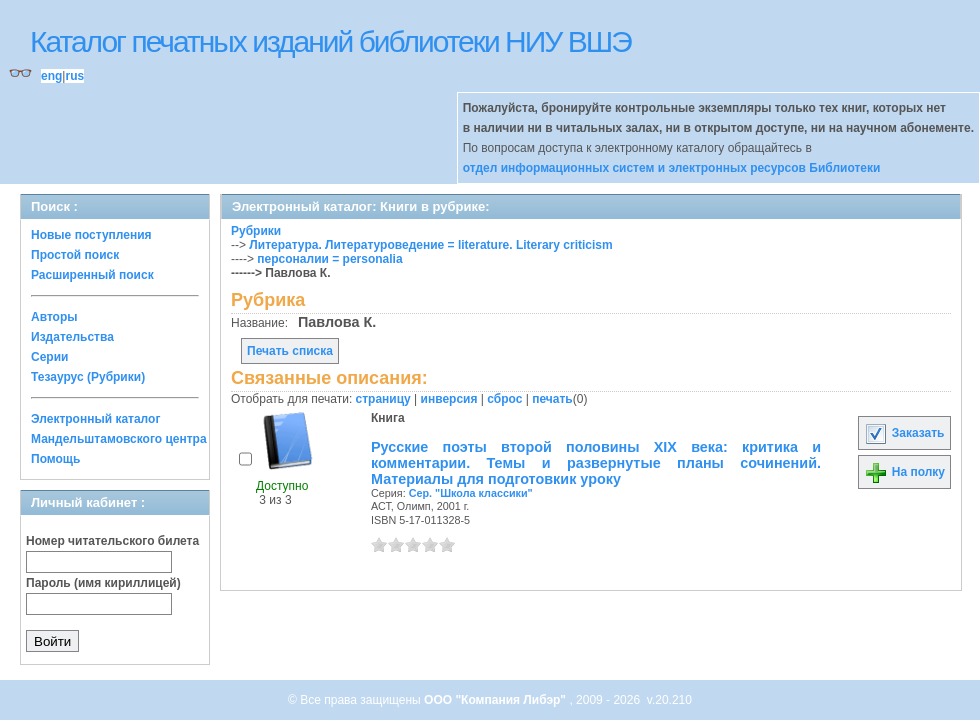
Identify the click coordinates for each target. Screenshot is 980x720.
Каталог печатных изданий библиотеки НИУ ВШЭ (330, 41)
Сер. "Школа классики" (471, 493)
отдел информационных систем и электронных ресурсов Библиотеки (672, 168)
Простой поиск (75, 255)
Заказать (904, 433)
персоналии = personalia (329, 259)
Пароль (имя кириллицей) (103, 583)
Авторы (54, 317)
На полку (904, 472)
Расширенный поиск (92, 275)
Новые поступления (91, 235)
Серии (49, 357)
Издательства (72, 337)
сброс (504, 399)
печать (552, 399)
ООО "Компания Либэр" (496, 700)
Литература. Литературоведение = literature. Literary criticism (430, 245)
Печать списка (290, 351)
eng (51, 76)
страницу (383, 399)
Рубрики (256, 231)
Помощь (55, 459)
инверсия (449, 399)
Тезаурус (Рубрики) (88, 377)
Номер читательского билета (112, 541)
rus (74, 76)
